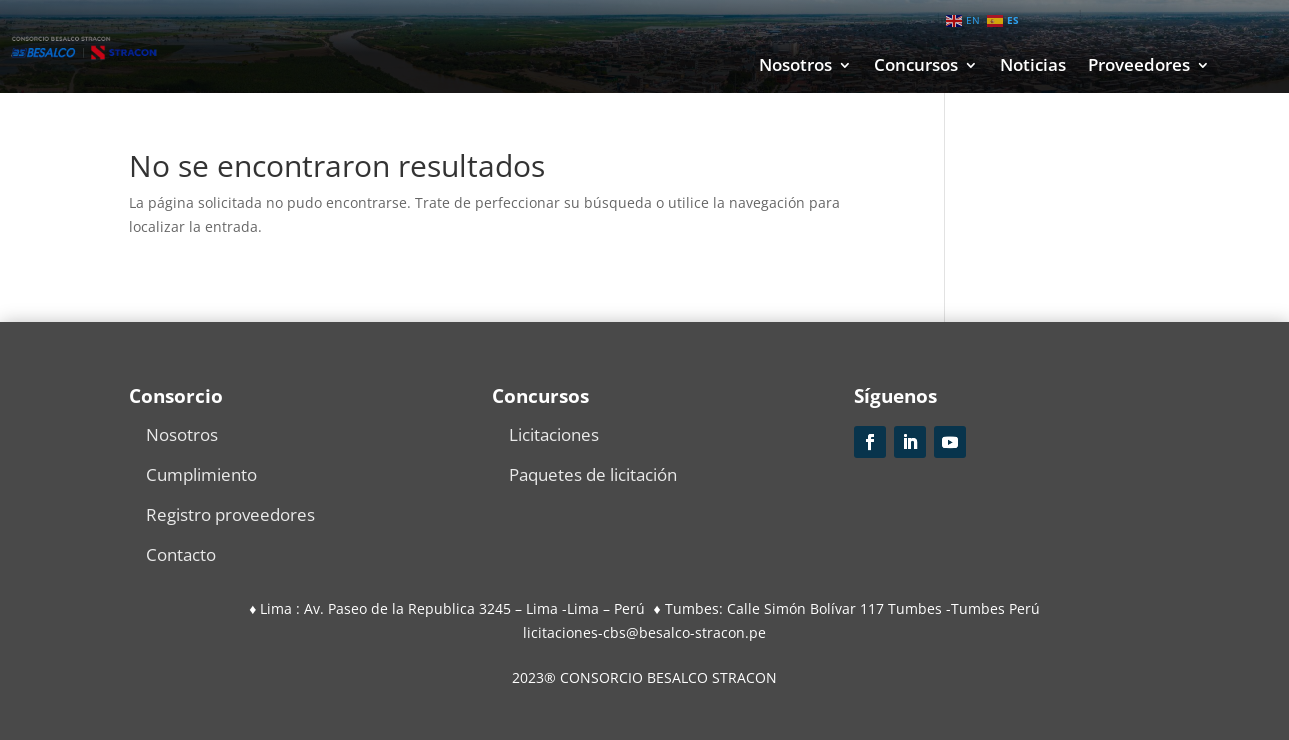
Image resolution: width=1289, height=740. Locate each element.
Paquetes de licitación (593, 474)
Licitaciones (554, 434)
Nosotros (795, 67)
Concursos (916, 67)
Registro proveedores (230, 514)
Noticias (1033, 67)
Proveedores (1139, 67)
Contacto (181, 554)
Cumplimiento (201, 474)
